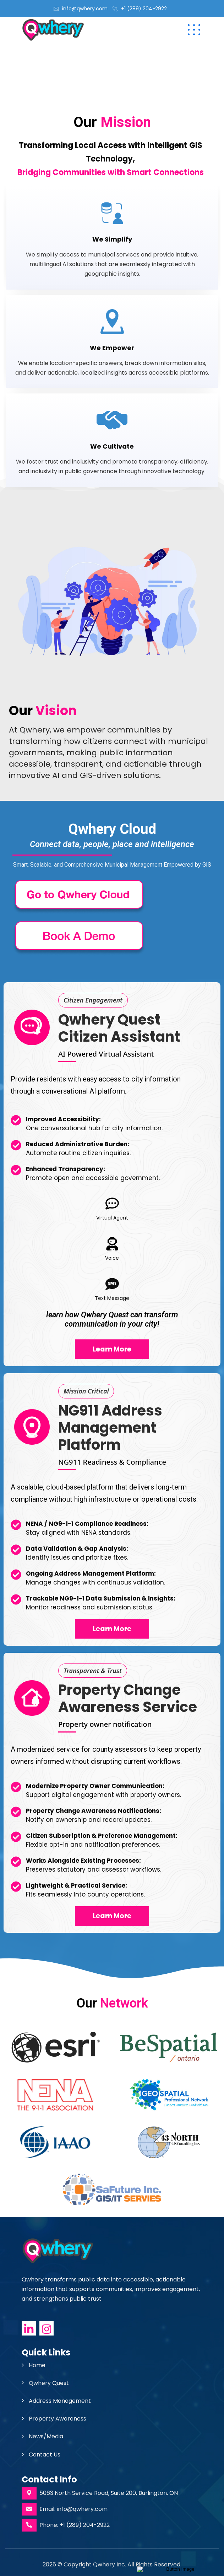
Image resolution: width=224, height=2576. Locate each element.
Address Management (60, 2401)
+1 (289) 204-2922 (144, 8)
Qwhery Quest (49, 2383)
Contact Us (44, 2454)
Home (37, 2365)
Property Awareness (57, 2418)
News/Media (46, 2436)
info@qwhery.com (85, 8)
